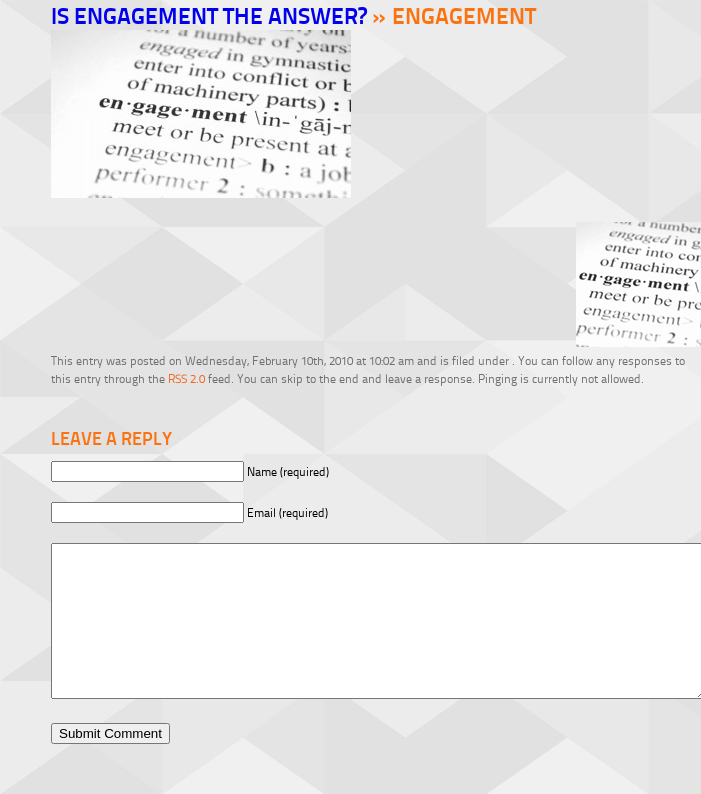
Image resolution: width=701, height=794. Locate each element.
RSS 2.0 (186, 378)
